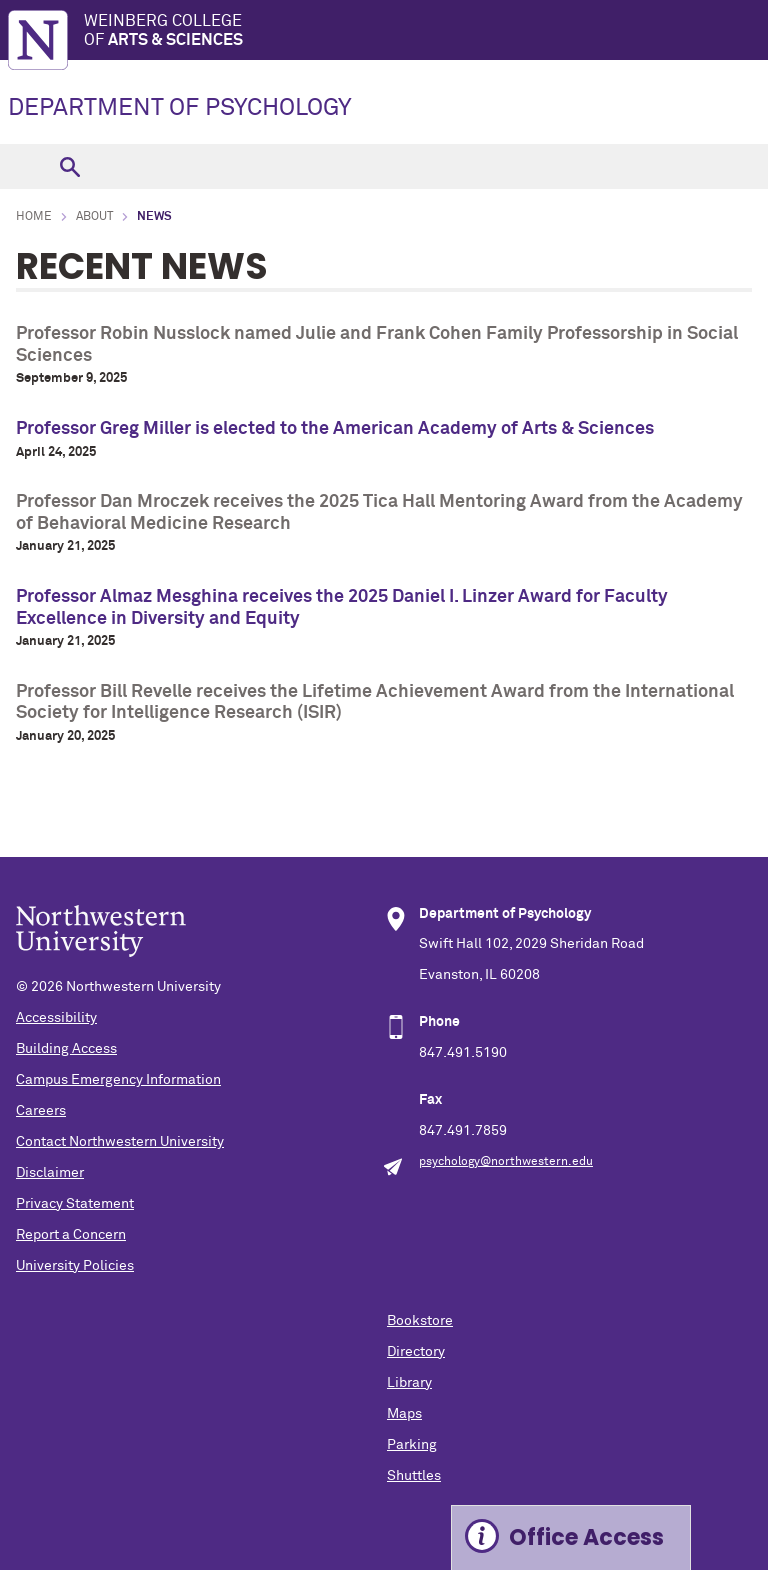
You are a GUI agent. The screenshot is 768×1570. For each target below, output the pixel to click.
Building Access (66, 1049)
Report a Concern (71, 1235)
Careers (41, 1111)
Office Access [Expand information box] (586, 1537)
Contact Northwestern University (120, 1142)
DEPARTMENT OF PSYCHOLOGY (180, 108)
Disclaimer (50, 1173)
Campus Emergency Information (118, 1080)
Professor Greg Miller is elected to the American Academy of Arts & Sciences (335, 429)
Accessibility (56, 1018)
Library (409, 1383)
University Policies (75, 1266)
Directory (416, 1352)
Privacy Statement (75, 1204)
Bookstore (420, 1321)
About (94, 217)
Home (34, 217)
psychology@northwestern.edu (506, 1162)
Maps (404, 1414)
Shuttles (414, 1476)
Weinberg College (426, 31)
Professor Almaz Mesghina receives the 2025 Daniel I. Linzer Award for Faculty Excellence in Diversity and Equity (342, 608)
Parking (412, 1445)
